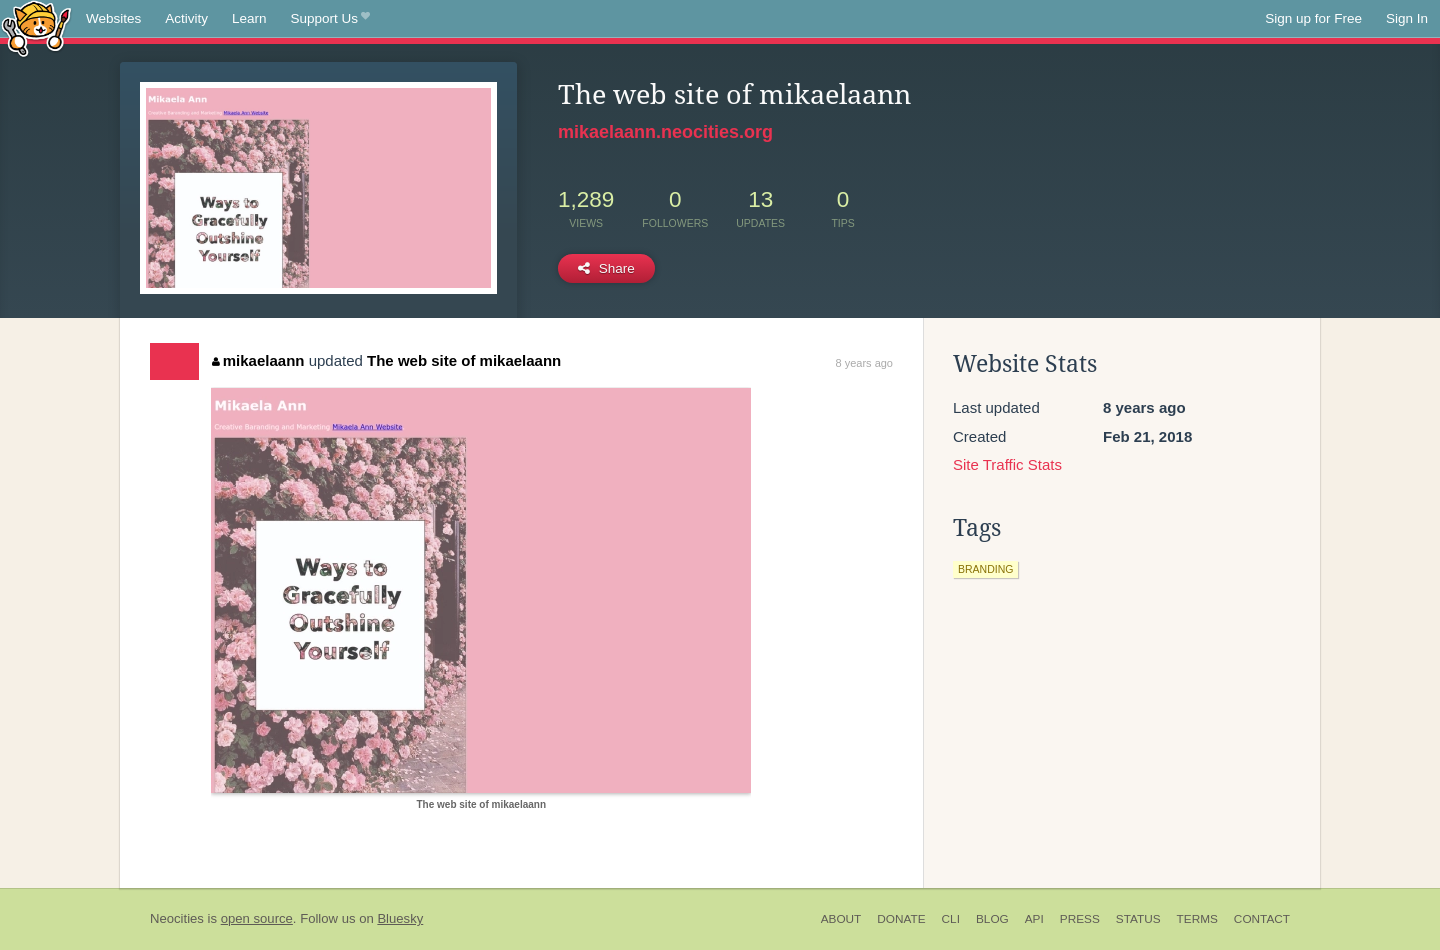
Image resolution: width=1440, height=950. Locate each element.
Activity (186, 18)
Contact (1262, 919)
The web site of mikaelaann (464, 360)
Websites (113, 18)
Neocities (177, 918)
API (1034, 919)
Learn (249, 18)
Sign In (1407, 18)
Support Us (330, 19)
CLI (951, 919)
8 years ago (864, 363)
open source (257, 918)
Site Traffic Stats (1007, 464)
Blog (992, 919)
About (841, 919)
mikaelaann (258, 360)
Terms (1197, 919)
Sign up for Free (1313, 18)
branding (985, 569)
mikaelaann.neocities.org (665, 132)
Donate (901, 919)
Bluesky (400, 918)
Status (1138, 919)
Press (1080, 919)
